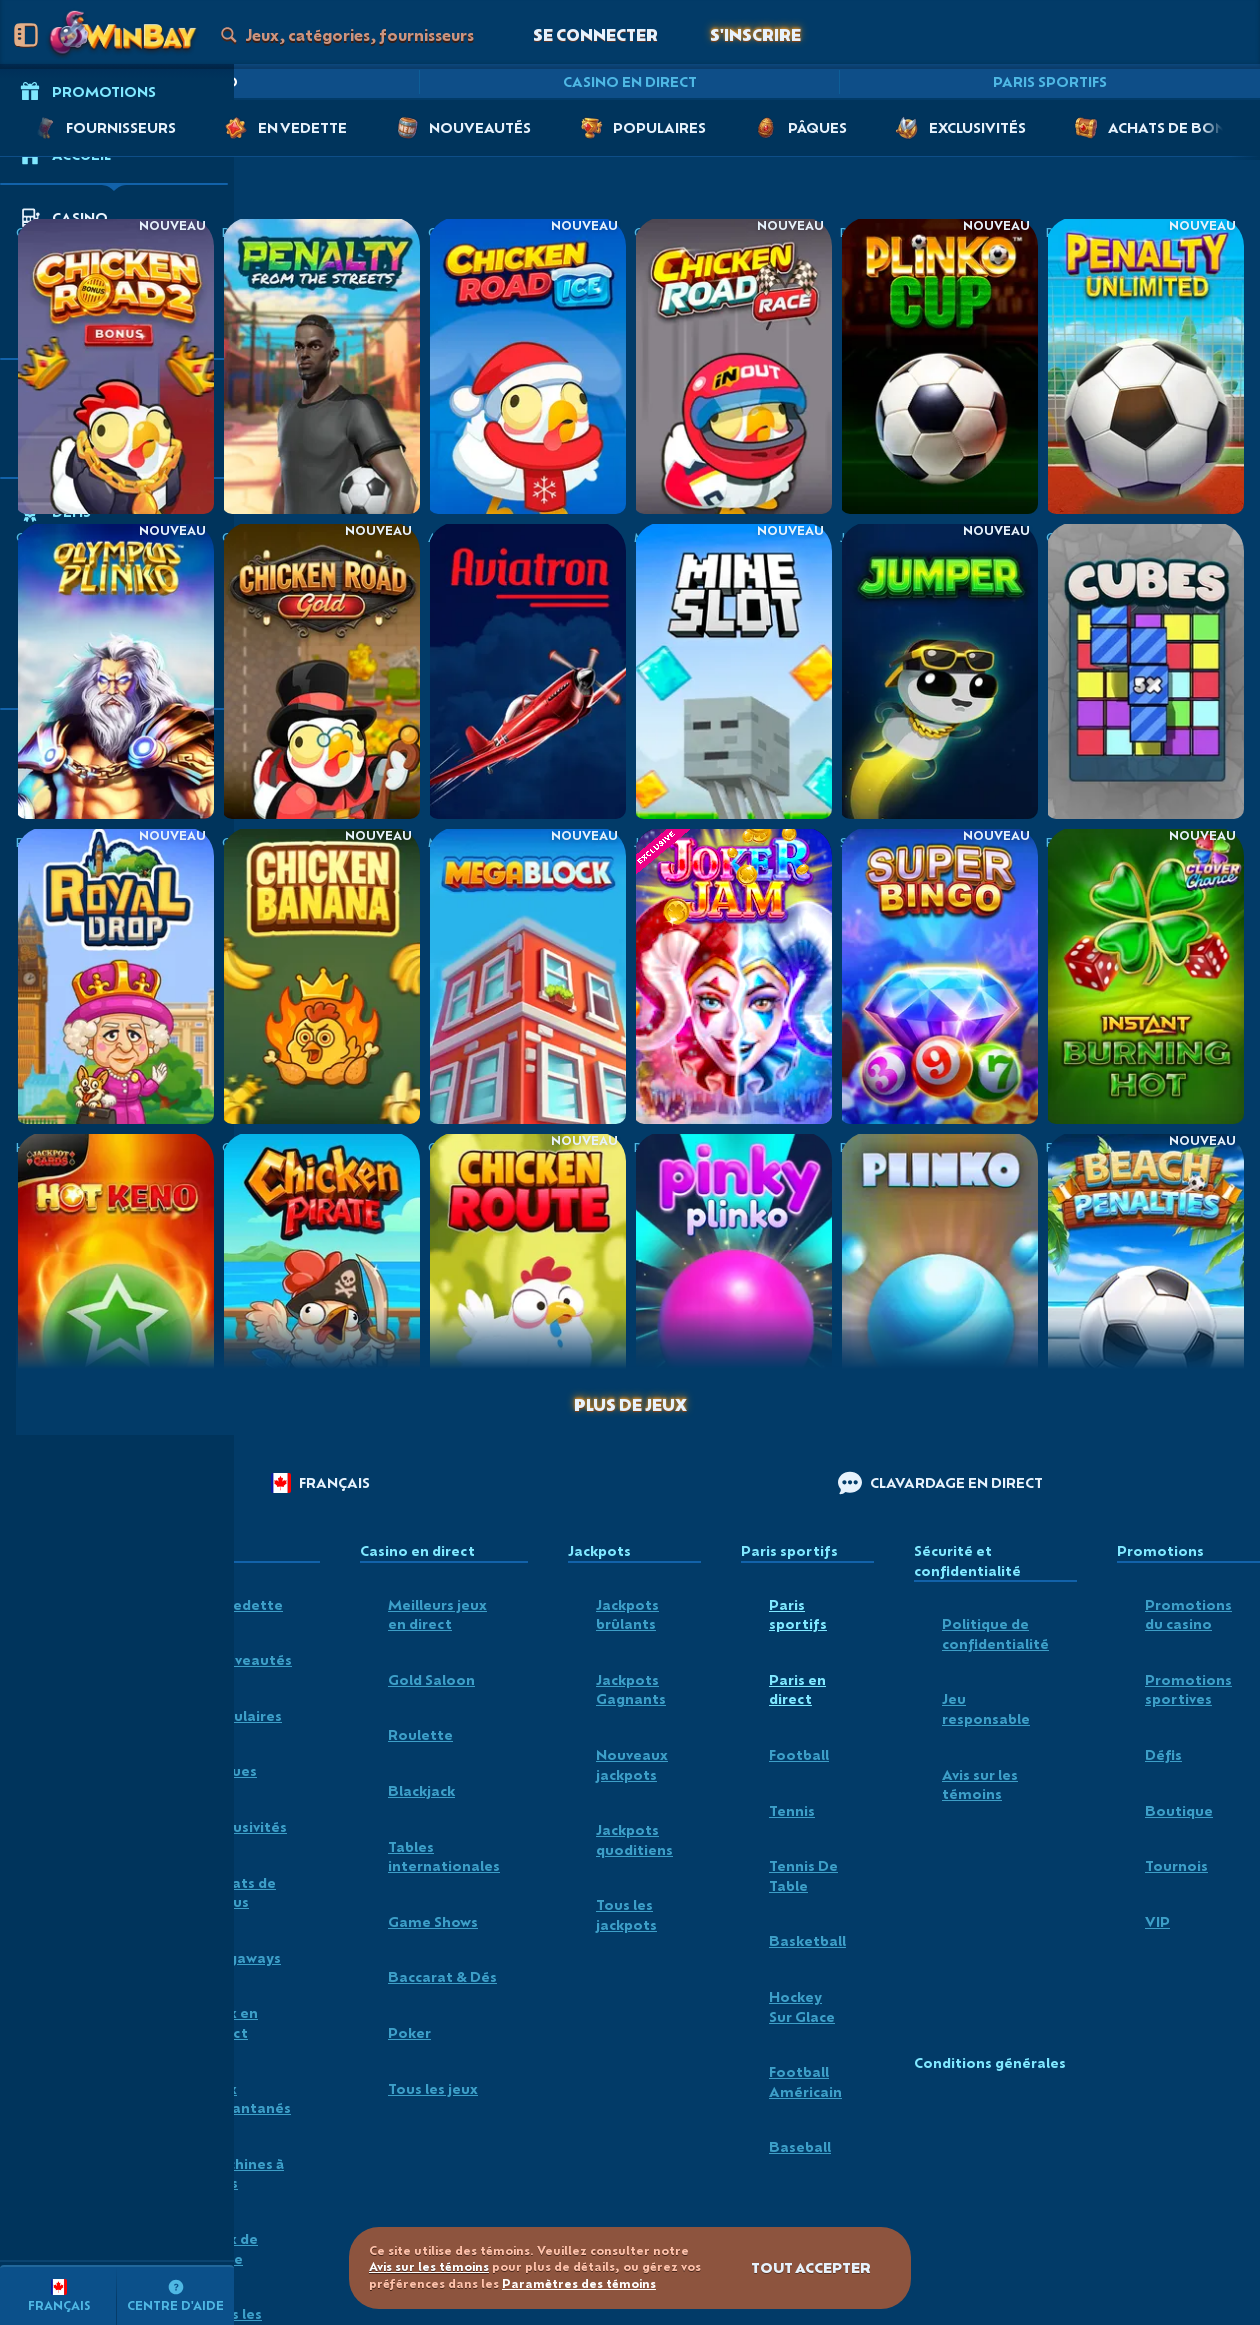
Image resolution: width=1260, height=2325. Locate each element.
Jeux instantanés (248, 2098)
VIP (1157, 1921)
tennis (792, 1810)
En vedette (244, 1604)
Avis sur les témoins (980, 1784)
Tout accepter (811, 2267)
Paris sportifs (1050, 81)
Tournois (1176, 1865)
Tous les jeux (433, 2088)
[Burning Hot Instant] (1145, 975)
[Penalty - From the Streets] (321, 365)
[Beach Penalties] (1145, 1280)
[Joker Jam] (733, 975)
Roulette (420, 1734)
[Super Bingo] (939, 975)
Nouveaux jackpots (632, 1764)
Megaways (243, 1957)
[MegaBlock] (527, 975)
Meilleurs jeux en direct (437, 1614)
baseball (800, 2146)
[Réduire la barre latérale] (26, 35)
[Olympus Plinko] (115, 670)
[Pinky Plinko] (733, 1280)
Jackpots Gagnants (631, 1689)
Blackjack (421, 1790)
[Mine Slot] (733, 670)
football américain (805, 2081)
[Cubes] (1145, 670)
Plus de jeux (630, 1404)
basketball (807, 1940)
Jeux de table (231, 2248)
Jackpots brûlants (627, 1614)
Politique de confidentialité (995, 1633)
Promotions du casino (1188, 1614)
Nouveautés (248, 1659)
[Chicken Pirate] (321, 1280)
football (799, 1754)
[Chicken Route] (527, 1280)
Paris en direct (797, 1689)
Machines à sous (244, 2173)
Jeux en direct (231, 2022)
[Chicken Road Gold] (321, 670)
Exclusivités (246, 1826)
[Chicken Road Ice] (527, 365)
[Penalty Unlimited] (1145, 365)
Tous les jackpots (626, 1914)
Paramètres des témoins (579, 2284)
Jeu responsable (986, 1708)
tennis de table (803, 1875)
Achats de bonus (240, 1892)
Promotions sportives (1188, 1689)
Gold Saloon (431, 1679)
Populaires (243, 1715)
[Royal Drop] (115, 975)
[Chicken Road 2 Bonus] (115, 365)
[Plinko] (939, 1280)
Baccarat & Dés (442, 1976)
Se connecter (595, 34)
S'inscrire (755, 34)
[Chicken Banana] (321, 975)
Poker (409, 2032)
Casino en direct (630, 81)
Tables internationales (444, 1856)
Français (320, 1483)
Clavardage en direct (940, 1483)
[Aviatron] (527, 670)
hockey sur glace (802, 2006)
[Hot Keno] (115, 1280)
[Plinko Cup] (939, 365)
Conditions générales (990, 2063)
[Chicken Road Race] (733, 365)
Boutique (1179, 1810)
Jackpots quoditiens (634, 1839)
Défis (1163, 1754)
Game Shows (433, 1921)
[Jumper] (939, 670)
